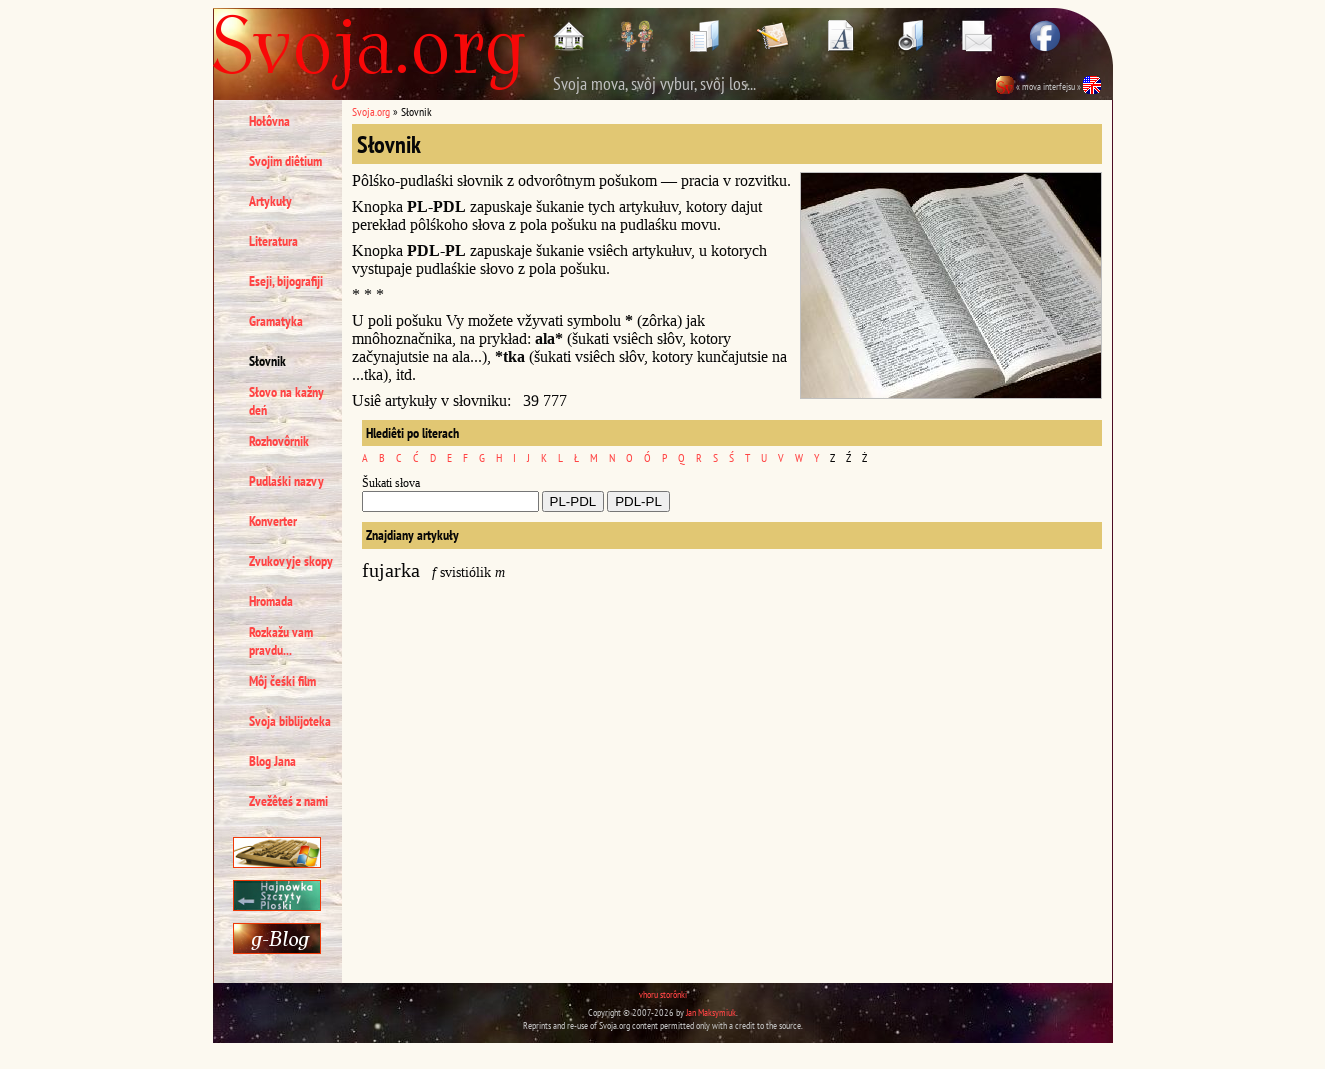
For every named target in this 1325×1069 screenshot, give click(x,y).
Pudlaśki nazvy (286, 481)
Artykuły (270, 201)
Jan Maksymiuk (711, 1012)
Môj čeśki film (282, 681)
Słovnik (267, 361)
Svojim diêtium (285, 161)
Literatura (273, 241)
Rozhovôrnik (279, 441)
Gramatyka (276, 321)
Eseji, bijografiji (286, 281)
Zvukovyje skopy (291, 561)
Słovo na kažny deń (286, 401)
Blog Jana (272, 761)
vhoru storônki (663, 994)
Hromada (271, 601)
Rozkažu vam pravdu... (281, 641)
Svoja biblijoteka (290, 721)
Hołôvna (269, 121)
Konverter (273, 521)
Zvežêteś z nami (288, 801)
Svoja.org (371, 111)
